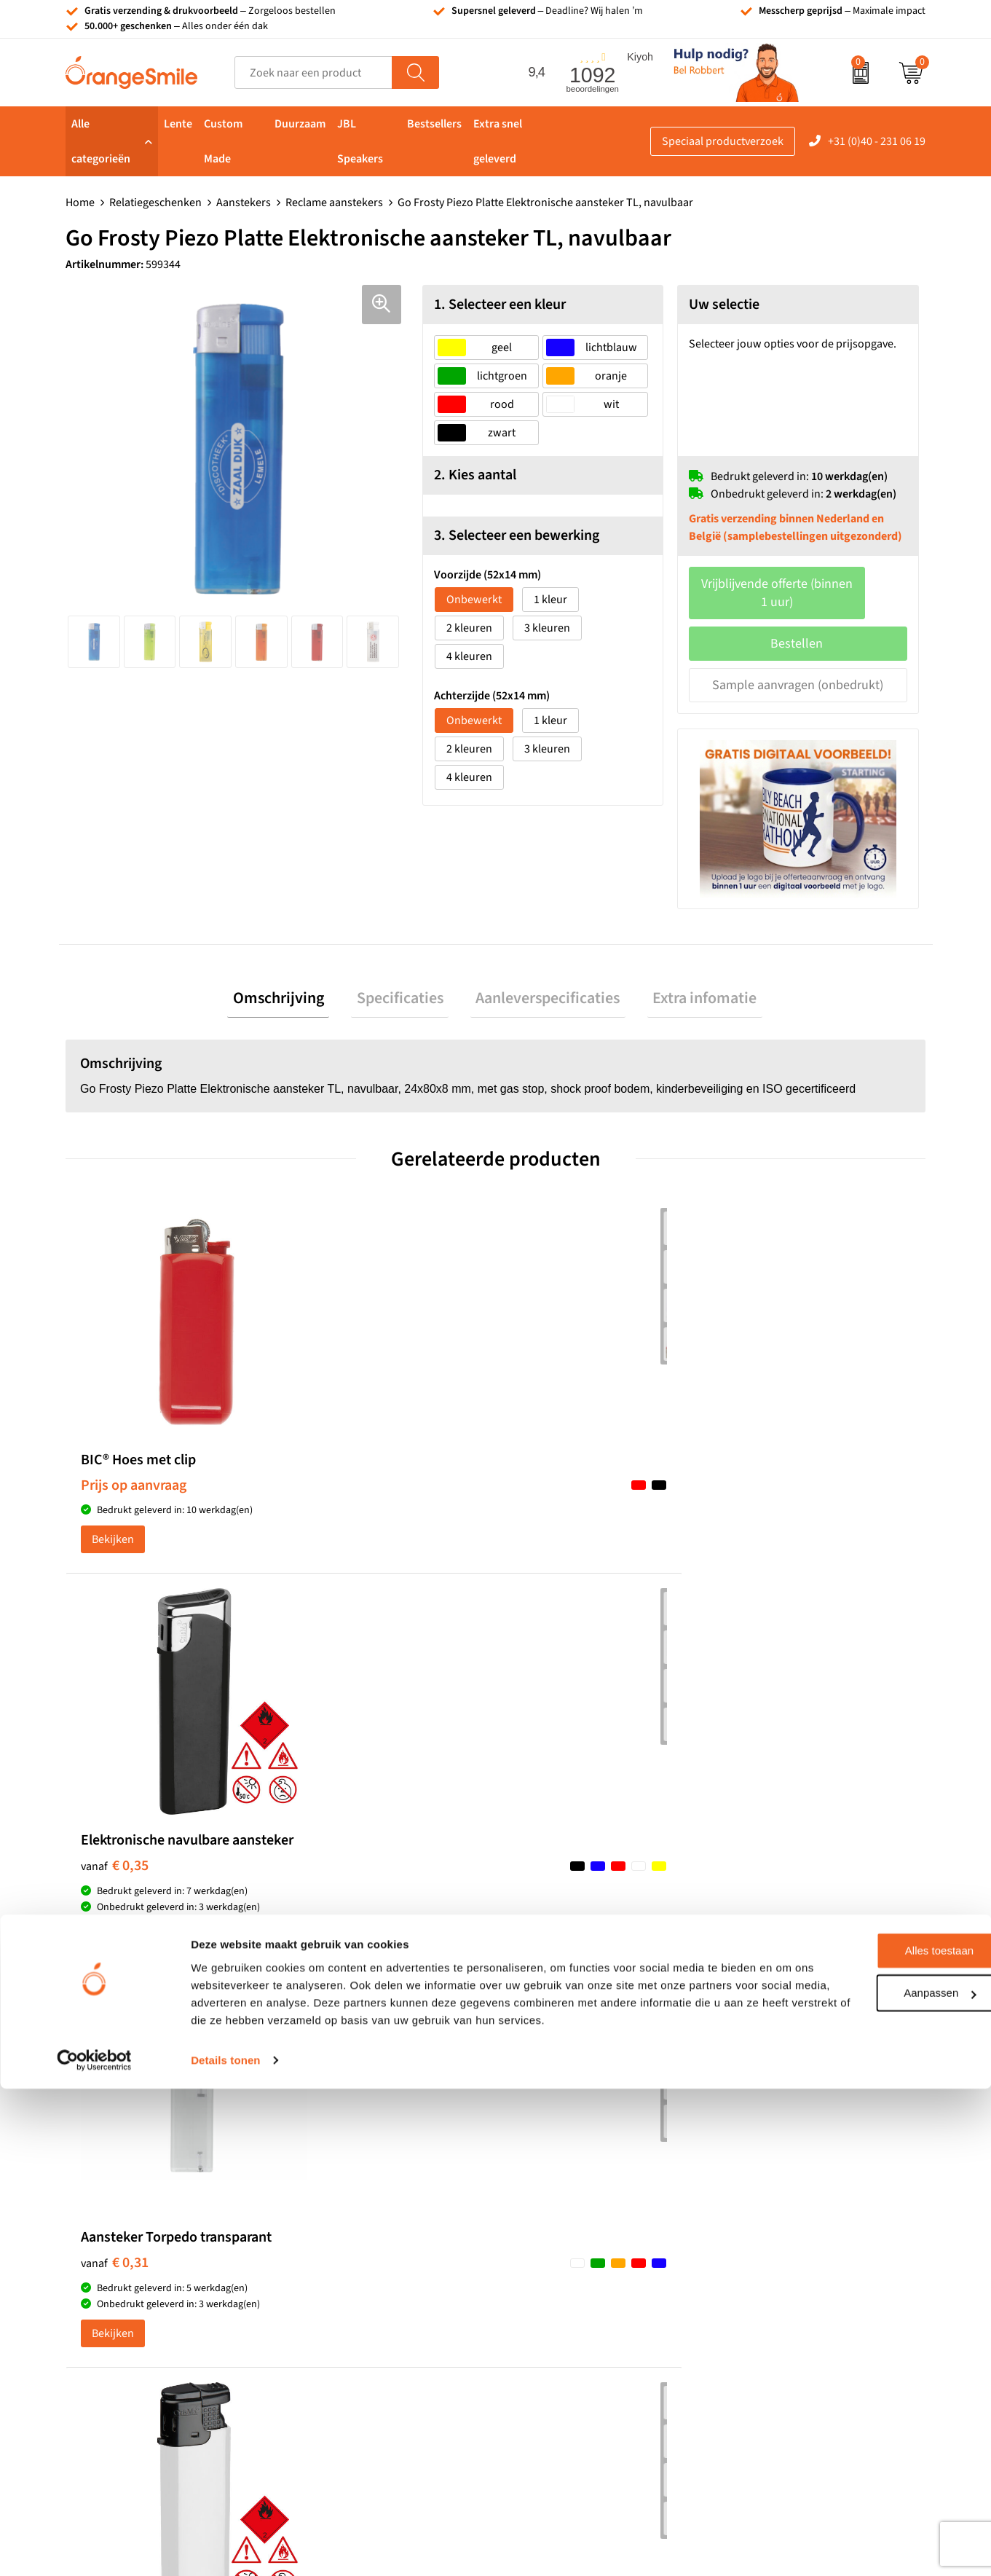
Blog (738, 2320)
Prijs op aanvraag (133, 1482)
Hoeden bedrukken (348, 2276)
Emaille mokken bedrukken (368, 2253)
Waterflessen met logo (568, 2187)
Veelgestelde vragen (775, 2209)
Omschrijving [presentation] (294, 982)
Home (80, 203)
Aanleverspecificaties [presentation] (542, 982)
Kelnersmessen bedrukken (366, 2143)
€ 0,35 (329, 1494)
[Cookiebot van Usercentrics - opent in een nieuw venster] (94, 2548)
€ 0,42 (760, 1478)
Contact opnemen (770, 2253)
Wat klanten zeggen (774, 2165)
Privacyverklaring (769, 2364)
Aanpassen (870, 2463)
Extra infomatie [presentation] (688, 982)
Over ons (748, 2143)
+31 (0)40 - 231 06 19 (876, 141)
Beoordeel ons (212, 1895)
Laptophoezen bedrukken (364, 2231)
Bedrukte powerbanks (568, 2209)
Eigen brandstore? (771, 2298)
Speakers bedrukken (564, 2231)
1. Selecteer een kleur (500, 304)
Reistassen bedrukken (355, 2209)
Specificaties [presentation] (405, 982)
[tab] (294, 983)
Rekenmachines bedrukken (368, 2298)
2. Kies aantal (475, 475)
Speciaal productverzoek (722, 141)
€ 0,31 (545, 1494)
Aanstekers (243, 203)
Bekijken (113, 1565)
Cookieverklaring (768, 2342)
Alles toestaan (869, 2420)
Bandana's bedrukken (354, 2165)
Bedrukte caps (548, 2253)
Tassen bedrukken (558, 2143)
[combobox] (313, 72)
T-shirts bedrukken (560, 2165)
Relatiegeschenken (155, 203)
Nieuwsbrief (756, 2276)
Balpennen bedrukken (568, 2276)
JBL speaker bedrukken (571, 2298)
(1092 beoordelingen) (213, 1865)
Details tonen (225, 2547)
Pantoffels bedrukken (353, 2187)
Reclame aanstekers (334, 203)
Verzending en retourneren (793, 2231)
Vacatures (751, 2187)
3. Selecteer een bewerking (516, 535)
